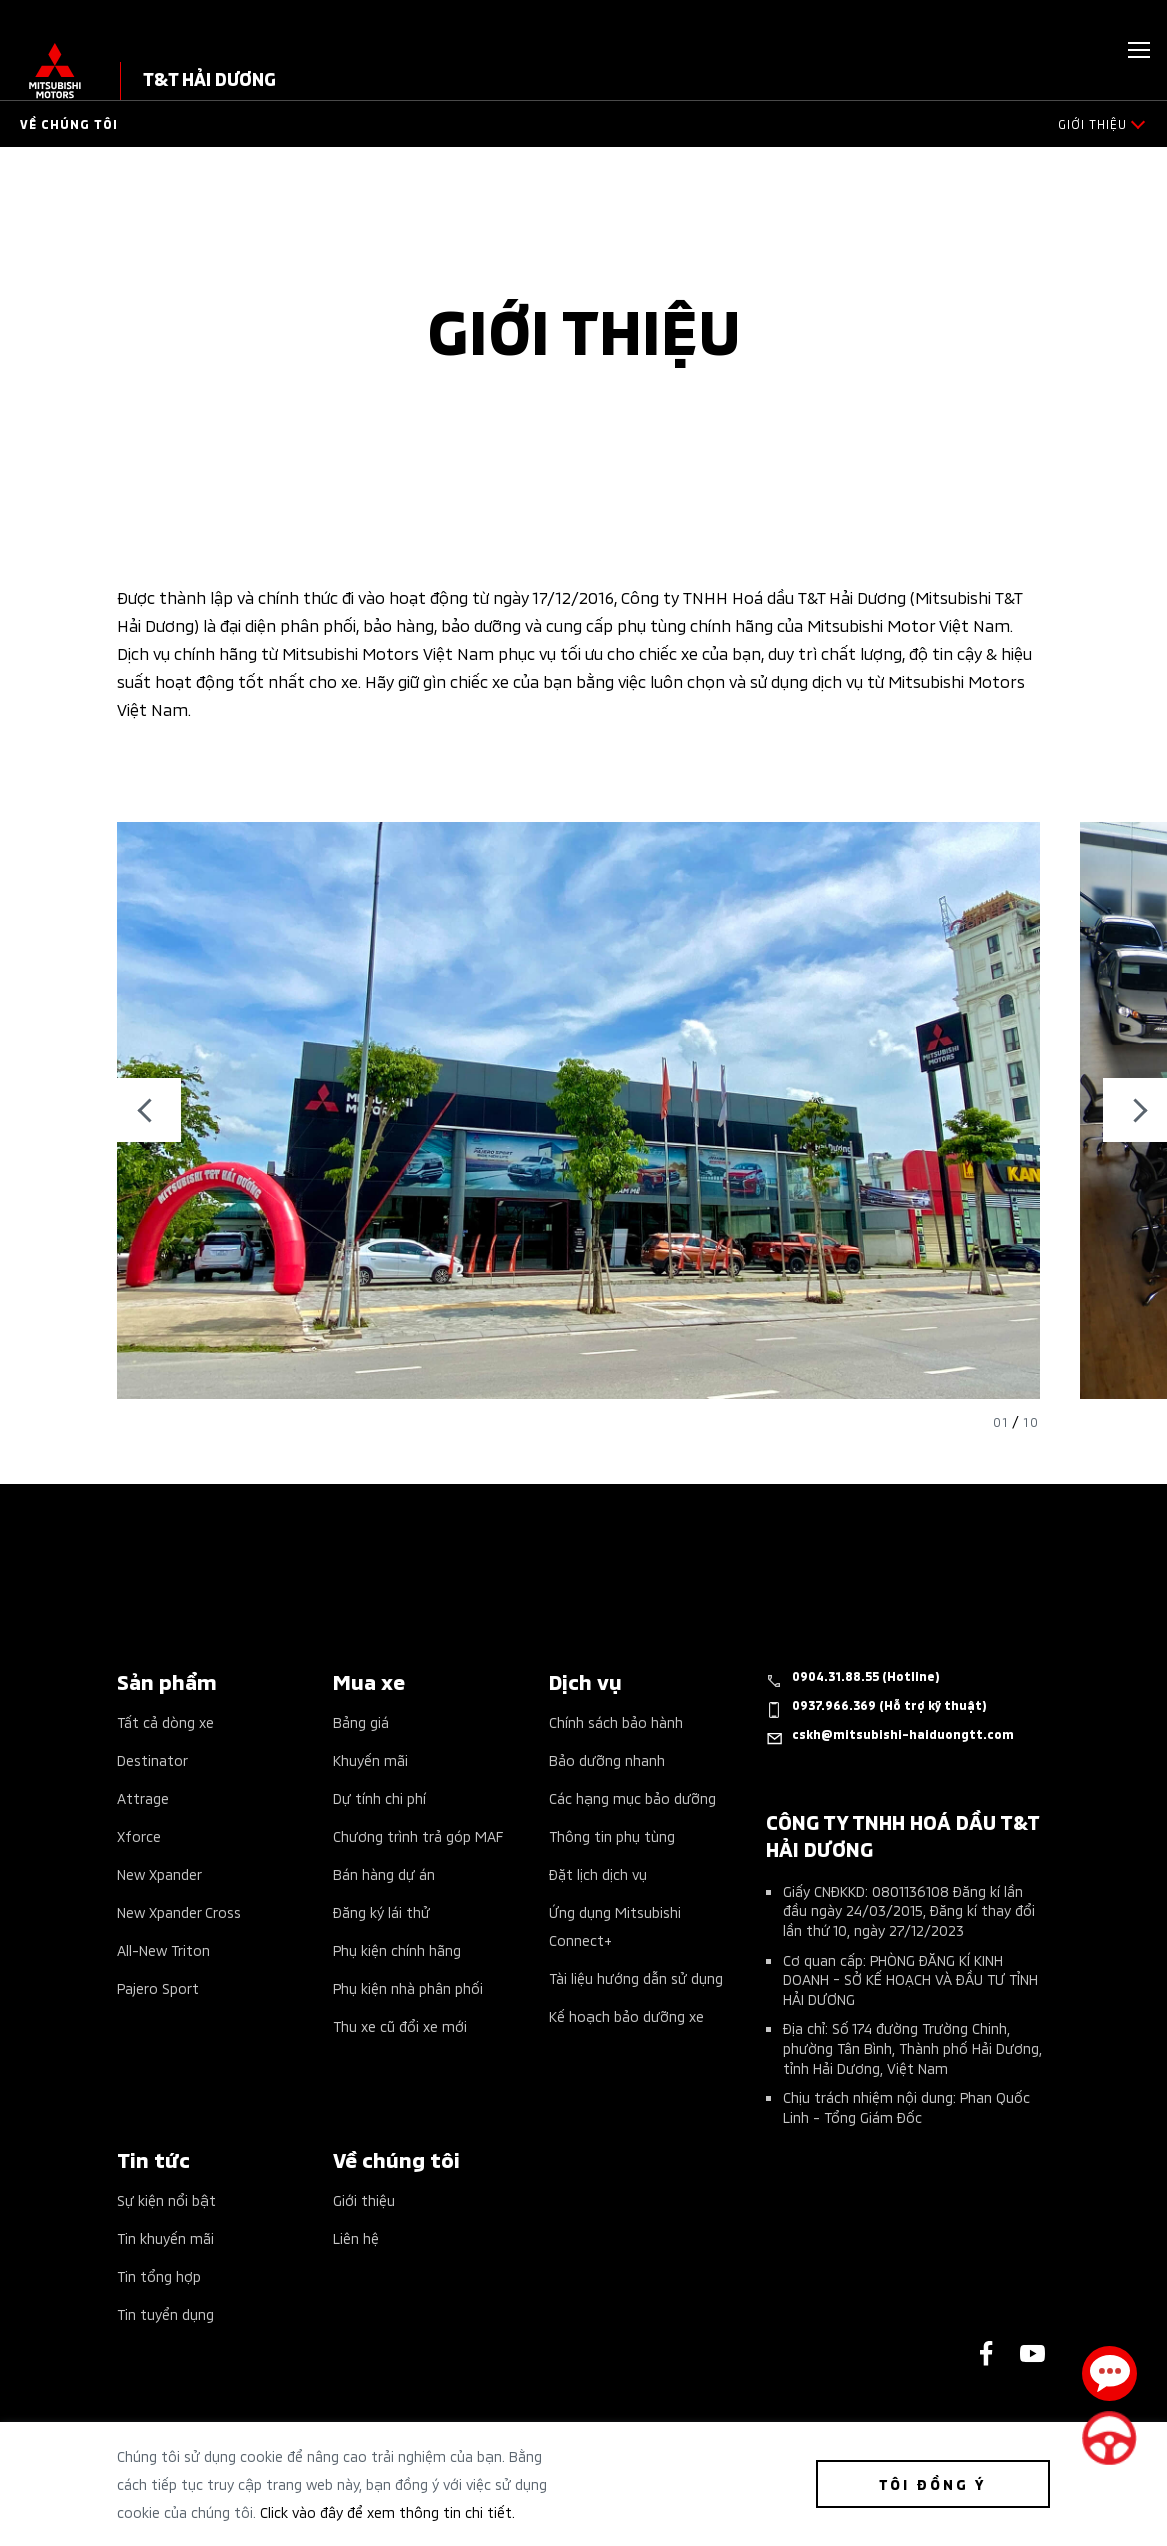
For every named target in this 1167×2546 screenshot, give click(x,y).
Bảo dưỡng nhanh (607, 1759)
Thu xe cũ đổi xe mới (400, 2025)
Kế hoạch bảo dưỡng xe (626, 2015)
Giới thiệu (364, 2199)
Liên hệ (356, 2237)
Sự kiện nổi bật (166, 2199)
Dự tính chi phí (379, 1797)
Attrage (143, 1797)
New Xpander (159, 1873)
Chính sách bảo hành (616, 1721)
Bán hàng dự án (384, 1873)
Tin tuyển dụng (165, 2313)
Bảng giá (361, 1721)
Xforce (139, 1835)
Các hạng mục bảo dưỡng (632, 1797)
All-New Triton (163, 1949)
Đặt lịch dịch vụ (598, 1873)
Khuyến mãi (370, 1759)
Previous (149, 1110)
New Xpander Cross (179, 1911)
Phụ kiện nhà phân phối (408, 1987)
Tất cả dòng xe (165, 1721)
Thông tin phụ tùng (612, 1835)
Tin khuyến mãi (165, 2237)
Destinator (152, 1759)
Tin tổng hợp (159, 2275)
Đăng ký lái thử (381, 1911)
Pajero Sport (158, 1987)
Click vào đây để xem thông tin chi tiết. (387, 2511)
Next (1135, 1110)
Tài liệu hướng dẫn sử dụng (636, 1977)
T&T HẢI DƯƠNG (209, 77)
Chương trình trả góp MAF (418, 1835)
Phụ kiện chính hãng (397, 1949)
